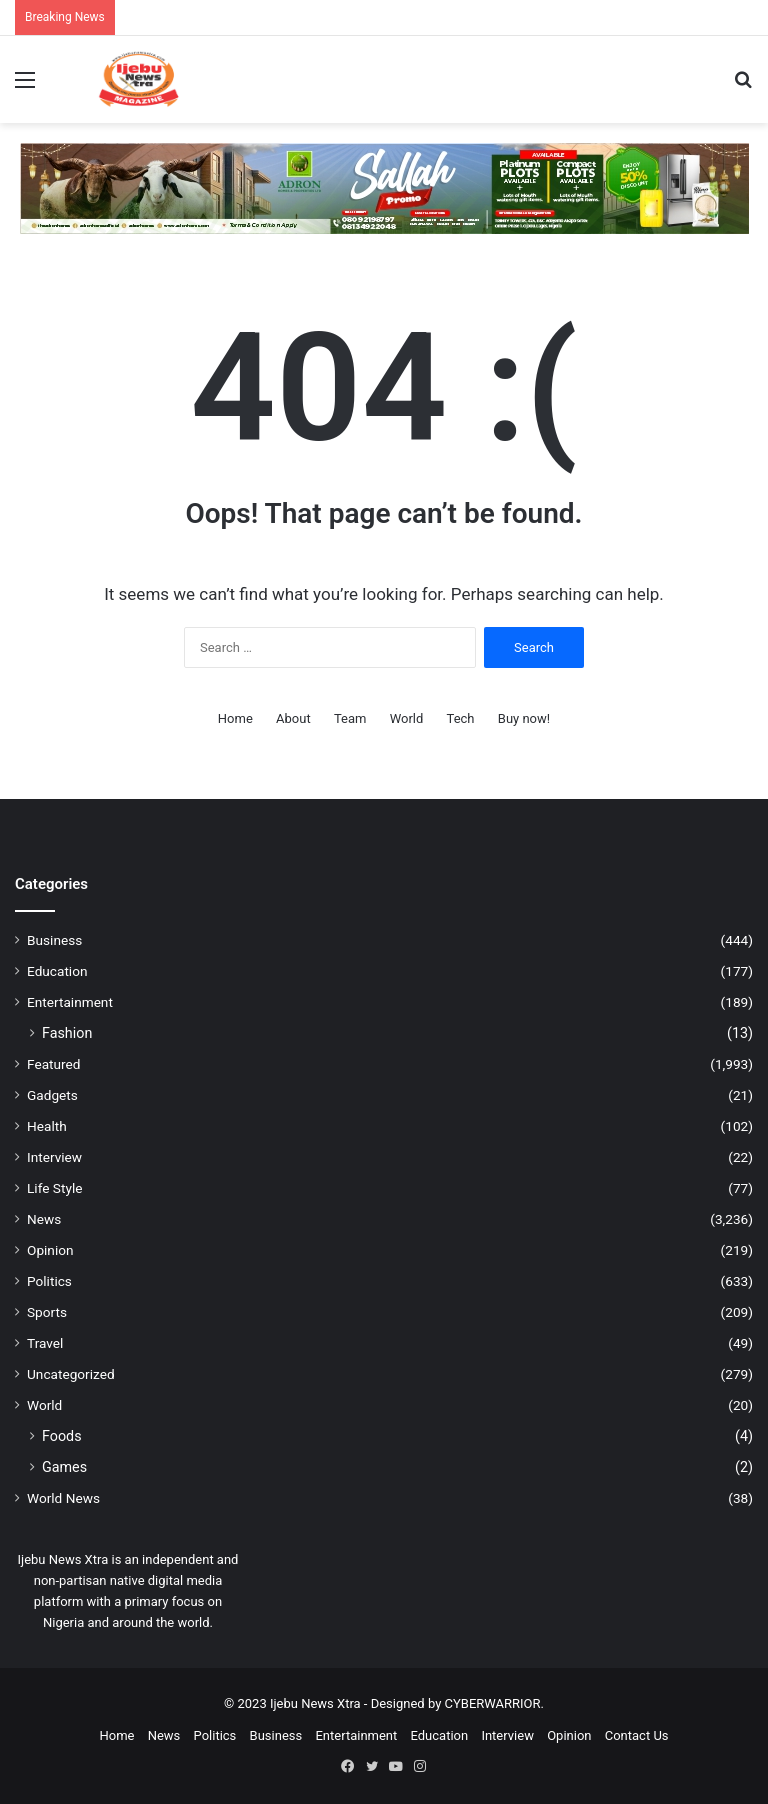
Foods (62, 1436)
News (44, 1219)
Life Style (54, 1188)
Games (64, 1467)
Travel (45, 1343)
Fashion (67, 1033)
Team (350, 718)
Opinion (50, 1250)
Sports (47, 1312)
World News (63, 1498)
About (293, 718)
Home (235, 718)
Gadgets (52, 1095)
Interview (54, 1157)
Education (57, 971)
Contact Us (637, 1735)
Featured (53, 1064)
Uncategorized (71, 1374)
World (407, 718)
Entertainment (70, 1002)
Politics (49, 1281)
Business (54, 940)
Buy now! (524, 718)
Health (47, 1126)
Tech (461, 718)
